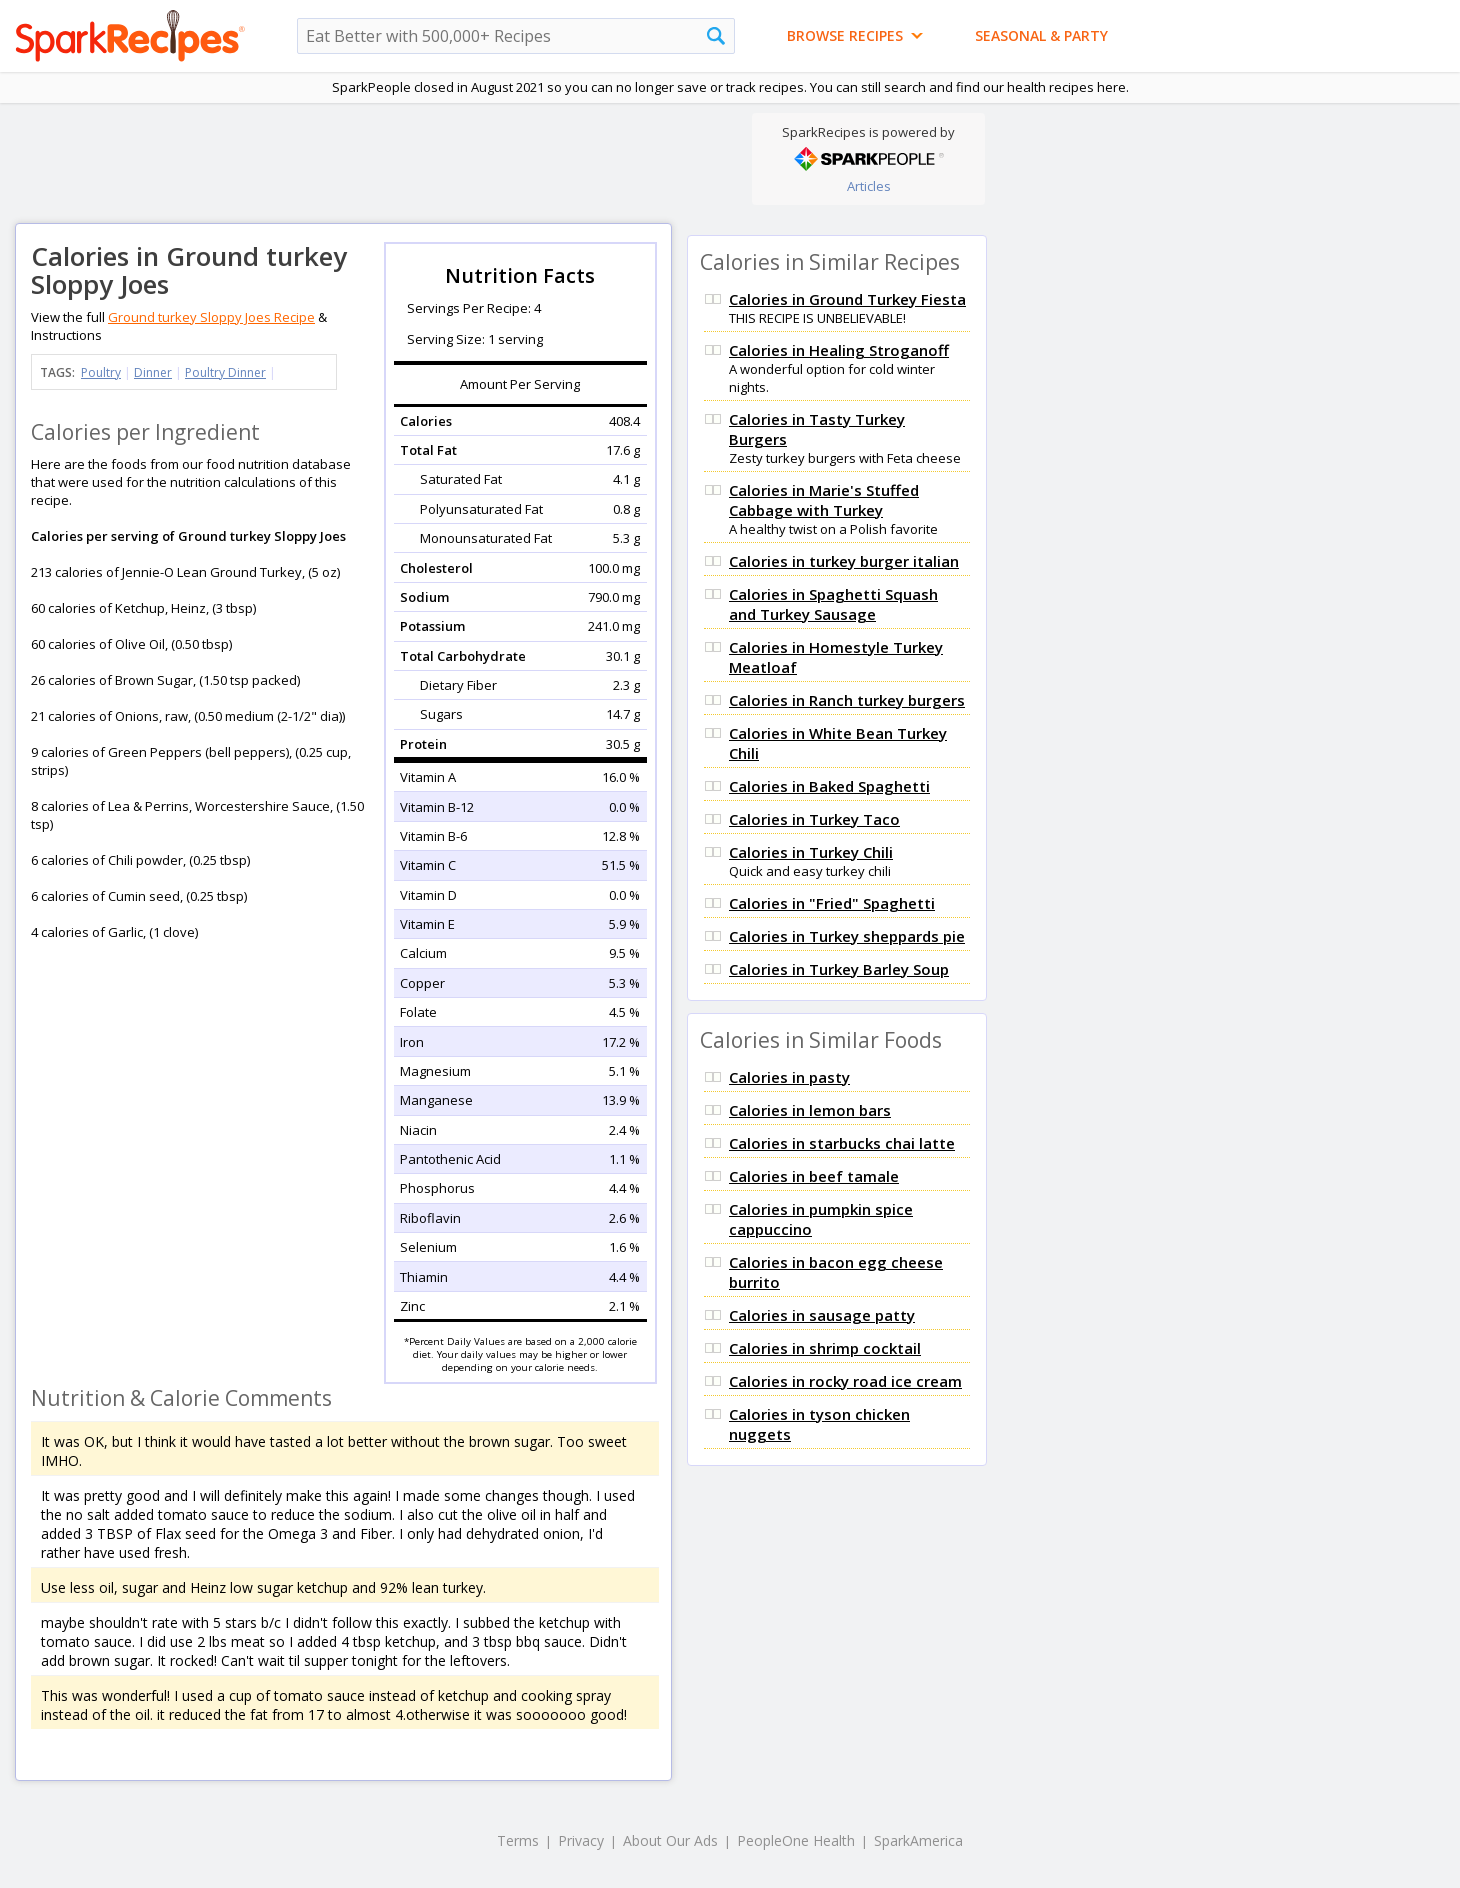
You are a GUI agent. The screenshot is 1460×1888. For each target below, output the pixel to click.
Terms (518, 1840)
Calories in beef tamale (814, 1176)
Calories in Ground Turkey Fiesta (847, 299)
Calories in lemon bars (810, 1110)
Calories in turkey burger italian (844, 561)
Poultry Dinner (225, 372)
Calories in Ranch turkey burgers (847, 700)
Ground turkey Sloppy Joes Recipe (211, 317)
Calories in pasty (789, 1077)
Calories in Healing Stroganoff (839, 350)
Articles (869, 186)
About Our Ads (670, 1840)
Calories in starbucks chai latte (842, 1143)
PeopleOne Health (796, 1840)
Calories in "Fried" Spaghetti (832, 903)
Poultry (101, 372)
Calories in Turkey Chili (811, 852)
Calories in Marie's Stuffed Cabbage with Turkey (824, 500)
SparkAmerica (918, 1840)
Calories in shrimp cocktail (825, 1348)
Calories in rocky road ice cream (845, 1381)
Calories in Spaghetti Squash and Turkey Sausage (833, 604)
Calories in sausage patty (822, 1315)
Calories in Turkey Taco (814, 819)
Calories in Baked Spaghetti (829, 786)
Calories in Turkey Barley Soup (839, 969)
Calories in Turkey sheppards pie (847, 936)
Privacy (581, 1840)
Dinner (153, 372)
